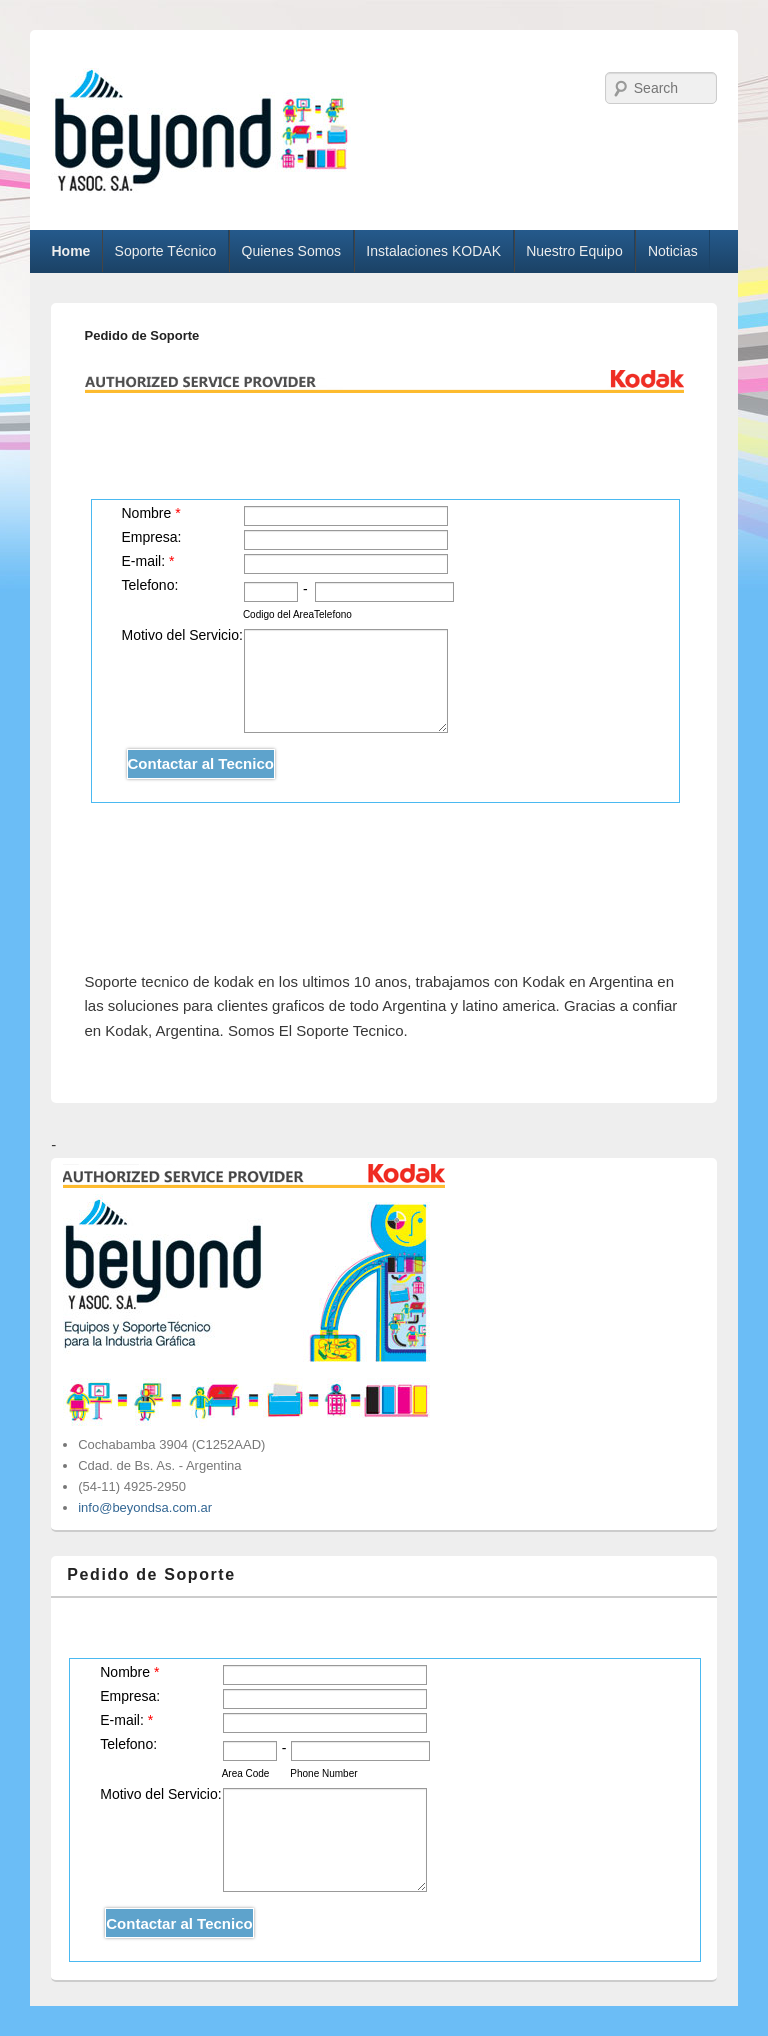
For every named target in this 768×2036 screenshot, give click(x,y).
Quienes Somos (292, 251)
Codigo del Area (278, 614)
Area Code (246, 1773)
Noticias (673, 251)
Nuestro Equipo (574, 251)
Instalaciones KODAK (433, 251)
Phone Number (323, 1773)
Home (70, 251)
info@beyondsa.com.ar (145, 1507)
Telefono (333, 614)
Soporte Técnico (166, 251)
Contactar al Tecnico (201, 763)
